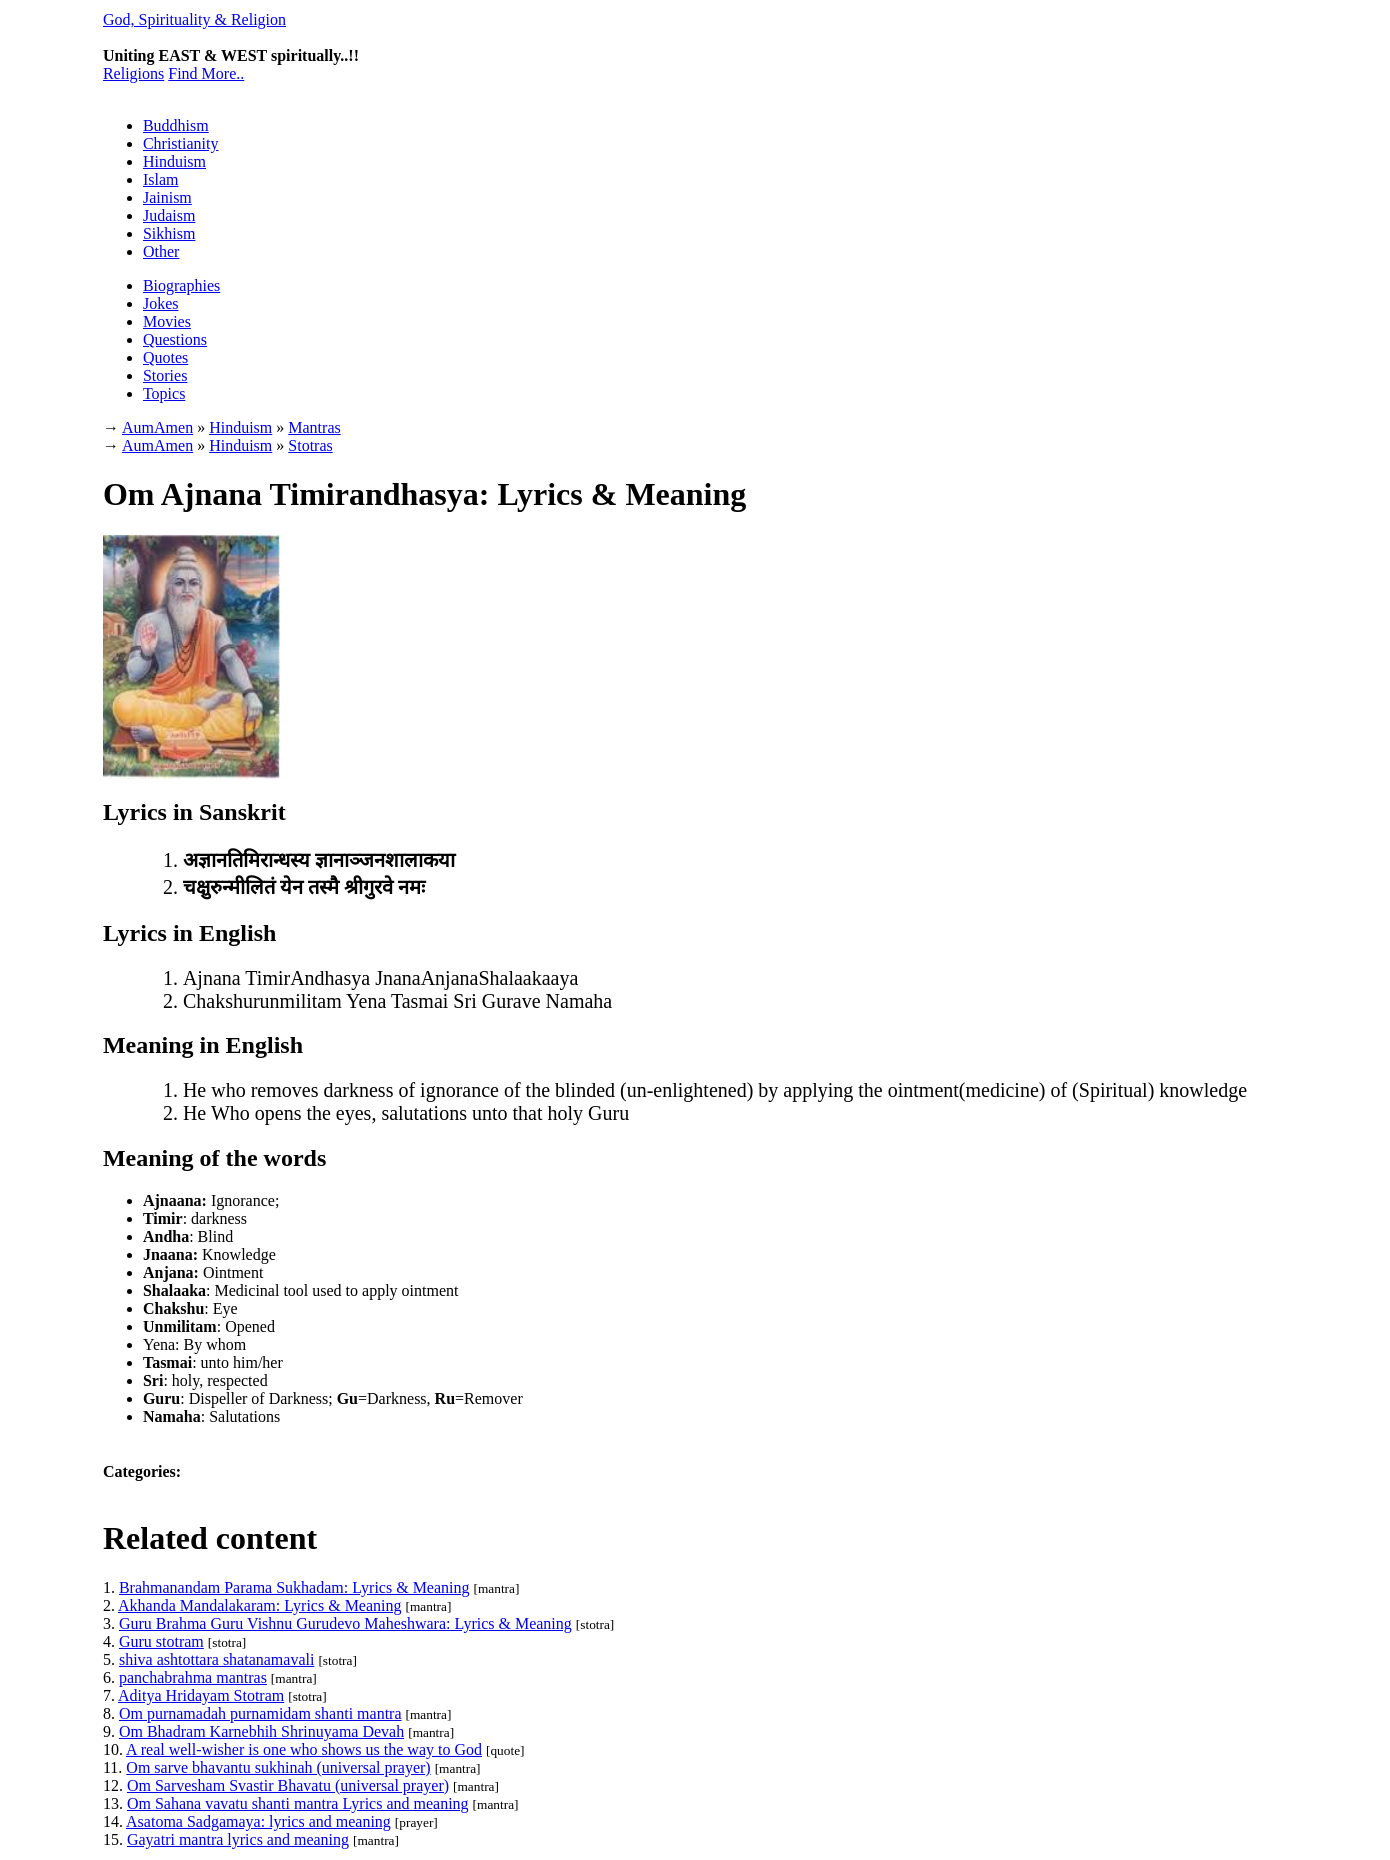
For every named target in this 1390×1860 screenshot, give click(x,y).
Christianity (181, 143)
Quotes (165, 357)
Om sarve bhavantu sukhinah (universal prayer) (278, 1767)
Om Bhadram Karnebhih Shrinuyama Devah (261, 1731)
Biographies (181, 285)
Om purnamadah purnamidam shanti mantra (260, 1713)
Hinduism (174, 161)
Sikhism (169, 233)
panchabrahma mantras (193, 1677)
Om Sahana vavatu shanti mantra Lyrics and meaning (298, 1803)
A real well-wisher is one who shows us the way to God (304, 1749)
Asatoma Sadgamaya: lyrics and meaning (258, 1821)
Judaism (169, 215)
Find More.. (206, 73)
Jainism (167, 197)
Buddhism (176, 125)
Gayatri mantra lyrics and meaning (238, 1839)
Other (161, 251)
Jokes (161, 303)
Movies (167, 321)
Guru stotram (161, 1641)
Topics (164, 393)
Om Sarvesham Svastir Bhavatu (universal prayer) (288, 1785)
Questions (175, 339)
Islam (161, 179)
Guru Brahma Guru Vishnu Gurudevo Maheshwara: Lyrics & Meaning (345, 1623)
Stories (165, 375)
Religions (133, 73)
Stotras (310, 445)
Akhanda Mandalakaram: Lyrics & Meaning (259, 1605)
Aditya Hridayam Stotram (201, 1695)
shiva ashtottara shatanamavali (216, 1659)
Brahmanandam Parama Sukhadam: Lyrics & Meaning (294, 1587)
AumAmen (157, 445)
